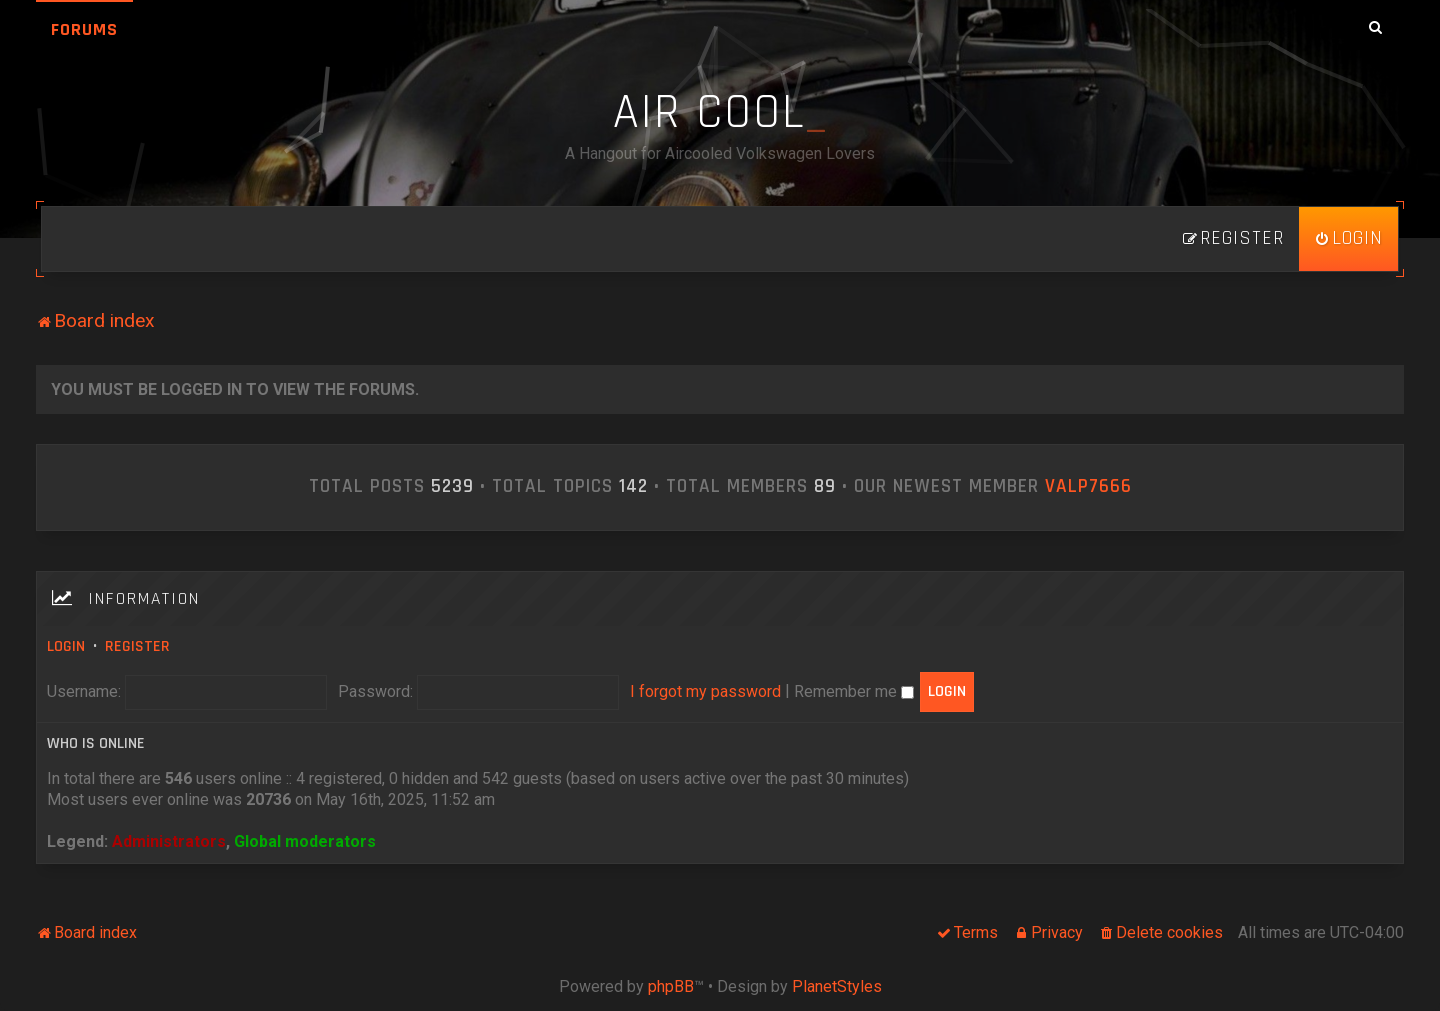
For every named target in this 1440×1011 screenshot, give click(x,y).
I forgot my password (705, 691)
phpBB (671, 986)
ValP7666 (1088, 487)
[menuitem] (1348, 239)
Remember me (854, 691)
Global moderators (305, 841)
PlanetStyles (837, 986)
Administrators (169, 841)
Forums (84, 29)
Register (137, 646)
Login (66, 646)
